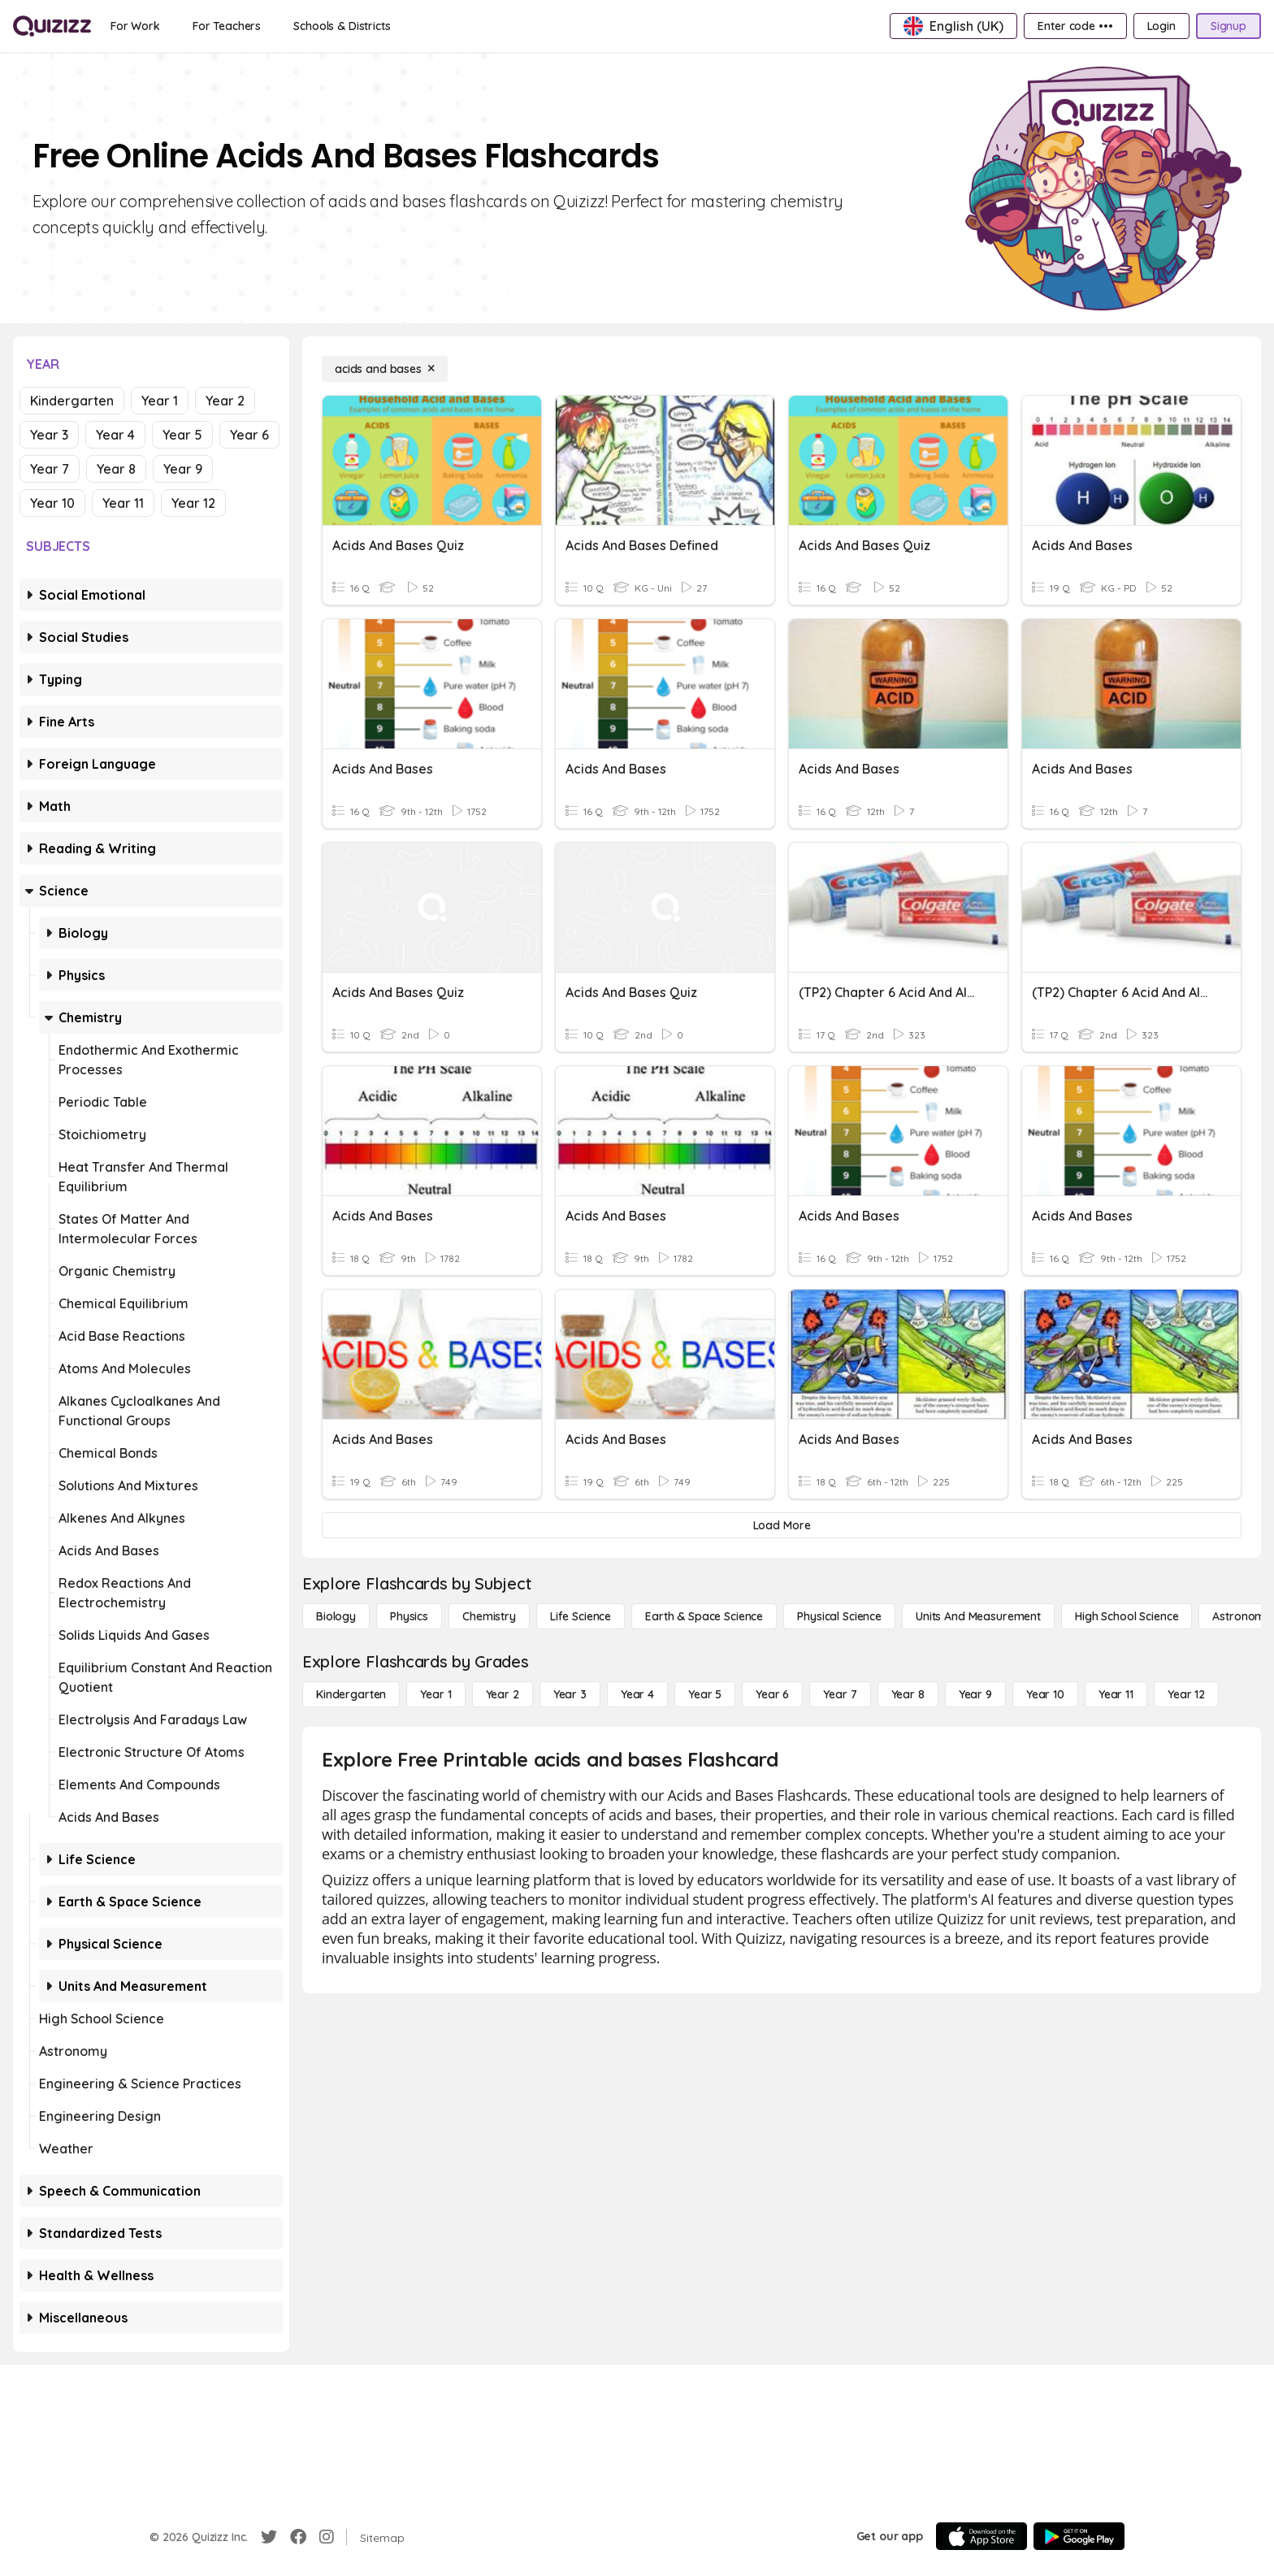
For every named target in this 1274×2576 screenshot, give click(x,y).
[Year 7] (839, 1694)
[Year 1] (435, 1694)
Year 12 (193, 503)
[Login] (1161, 26)
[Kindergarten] (351, 1694)
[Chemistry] (489, 1616)
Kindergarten (72, 400)
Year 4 (115, 435)
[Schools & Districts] (341, 26)
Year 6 (249, 435)
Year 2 (225, 400)
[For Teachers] (227, 26)
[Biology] (336, 1616)
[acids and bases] (385, 369)
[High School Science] (1126, 1616)
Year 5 (182, 435)
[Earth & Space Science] (704, 1616)
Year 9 (182, 469)
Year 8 (116, 469)
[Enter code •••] (1075, 26)
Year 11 (123, 503)
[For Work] (135, 26)
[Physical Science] (839, 1616)
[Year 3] (570, 1694)
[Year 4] (637, 1694)
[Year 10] (1045, 1694)
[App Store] (981, 2536)
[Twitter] (269, 2537)
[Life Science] (580, 1616)
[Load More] (782, 1525)
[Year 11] (1116, 1694)
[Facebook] (298, 2537)
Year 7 (49, 469)
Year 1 (159, 400)
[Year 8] (908, 1694)
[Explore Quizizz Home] (52, 26)
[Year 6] (772, 1694)
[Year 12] (1186, 1694)
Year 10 (52, 503)
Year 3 (49, 435)
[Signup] (1228, 26)
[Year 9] (975, 1694)
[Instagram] (326, 2537)
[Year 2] (502, 1694)
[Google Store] (1079, 2536)
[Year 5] (704, 1694)
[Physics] (409, 1616)
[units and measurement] (978, 1616)
